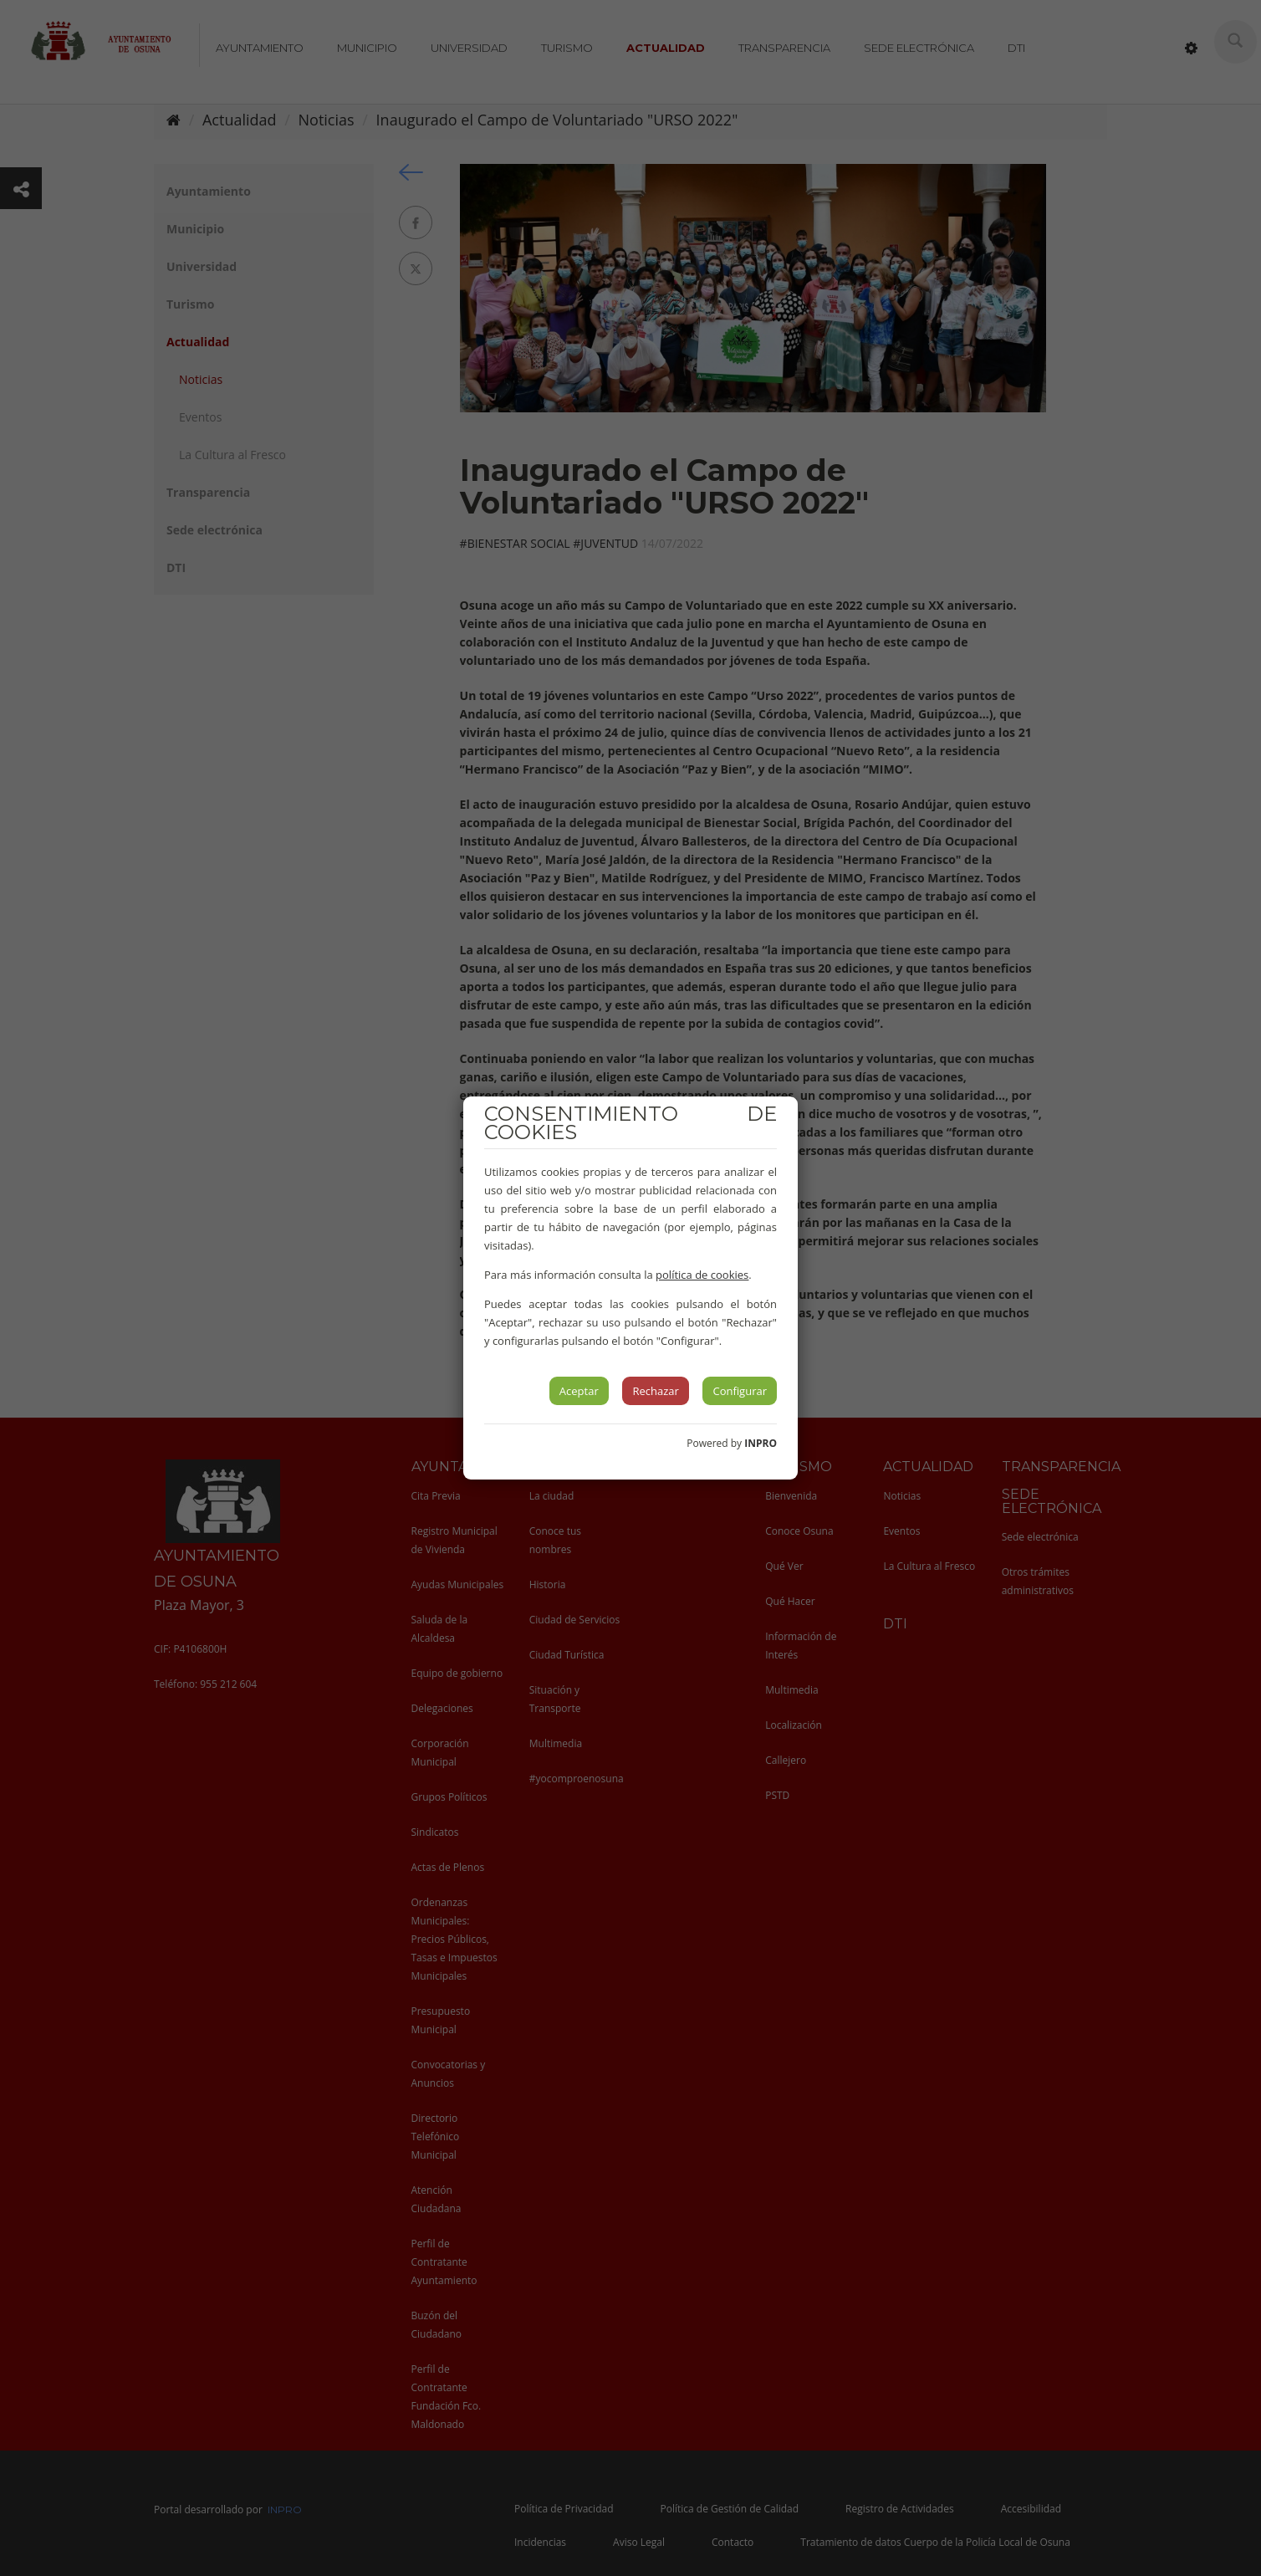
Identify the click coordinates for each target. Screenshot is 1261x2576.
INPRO (760, 1443)
